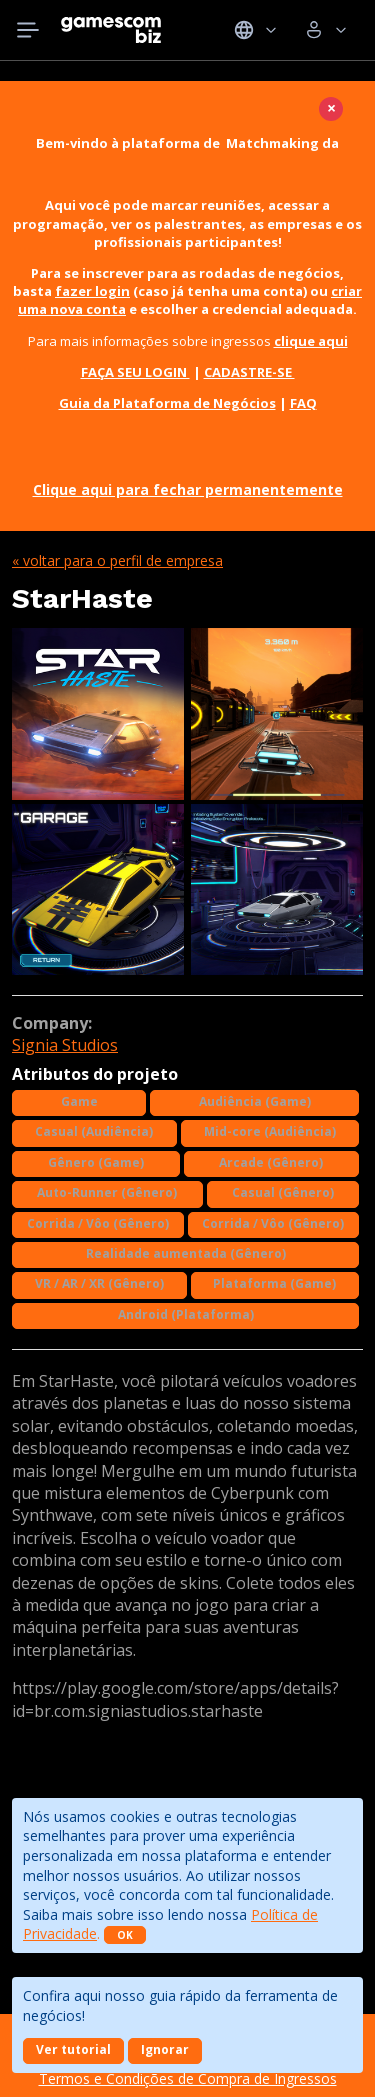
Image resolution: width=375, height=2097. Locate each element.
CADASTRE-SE (249, 372)
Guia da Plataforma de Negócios (167, 403)
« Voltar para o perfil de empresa (117, 560)
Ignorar (165, 2049)
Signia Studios (65, 1045)
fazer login (92, 291)
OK (125, 1935)
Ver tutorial (73, 2049)
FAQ (303, 403)
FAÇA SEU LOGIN (135, 372)
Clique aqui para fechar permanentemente (188, 489)
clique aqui (311, 341)
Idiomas (255, 30)
